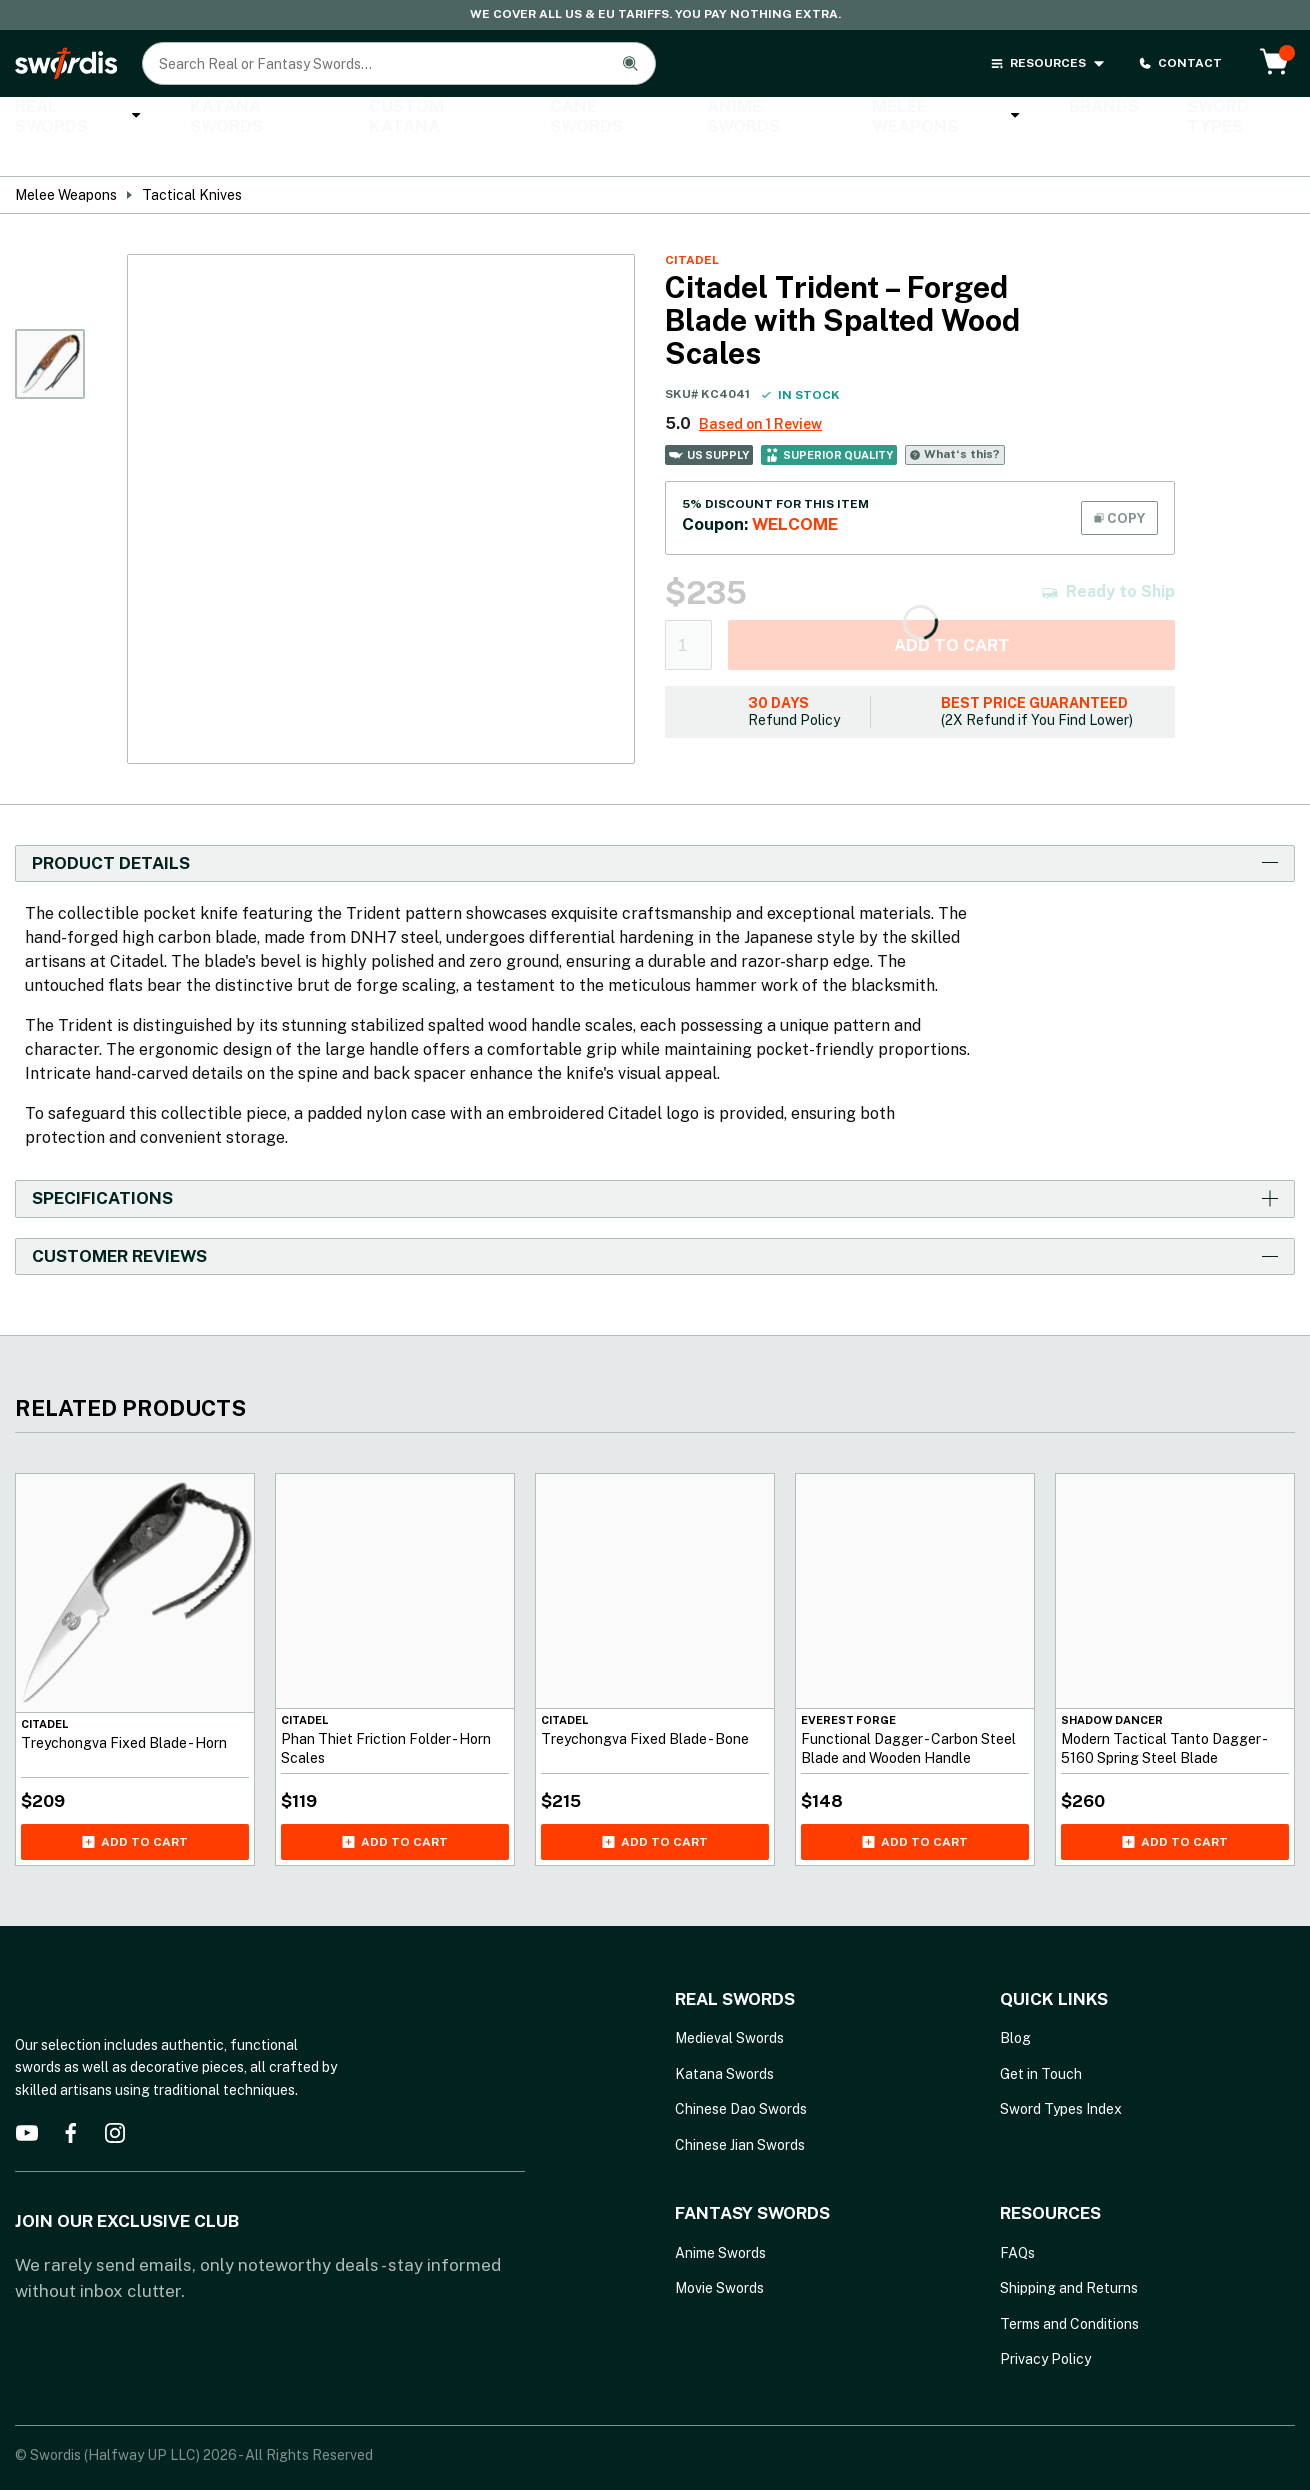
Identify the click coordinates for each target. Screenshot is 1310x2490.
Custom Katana (388, 118)
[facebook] (71, 2098)
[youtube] (27, 2098)
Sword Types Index (1061, 2075)
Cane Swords (539, 118)
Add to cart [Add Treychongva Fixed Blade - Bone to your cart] (655, 1807)
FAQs (1017, 2218)
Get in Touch (1041, 2039)
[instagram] (115, 2098)
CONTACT (1180, 63)
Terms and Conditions (1069, 2289)
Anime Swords (684, 118)
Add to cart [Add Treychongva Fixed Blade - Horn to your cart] (135, 1807)
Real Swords (70, 117)
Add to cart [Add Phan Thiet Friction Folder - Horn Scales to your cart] (395, 1807)
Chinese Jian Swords (740, 2110)
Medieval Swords (729, 2004)
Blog (1015, 2004)
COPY (1119, 483)
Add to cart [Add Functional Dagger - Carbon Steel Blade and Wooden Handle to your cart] (915, 1807)
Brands (986, 118)
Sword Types (1105, 118)
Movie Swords (719, 2254)
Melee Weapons (847, 117)
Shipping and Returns (1069, 2254)
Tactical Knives (192, 160)
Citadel (692, 225)
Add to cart (952, 610)
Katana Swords (228, 118)
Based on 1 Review (760, 389)
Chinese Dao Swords (741, 2075)
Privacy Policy (1045, 2325)
